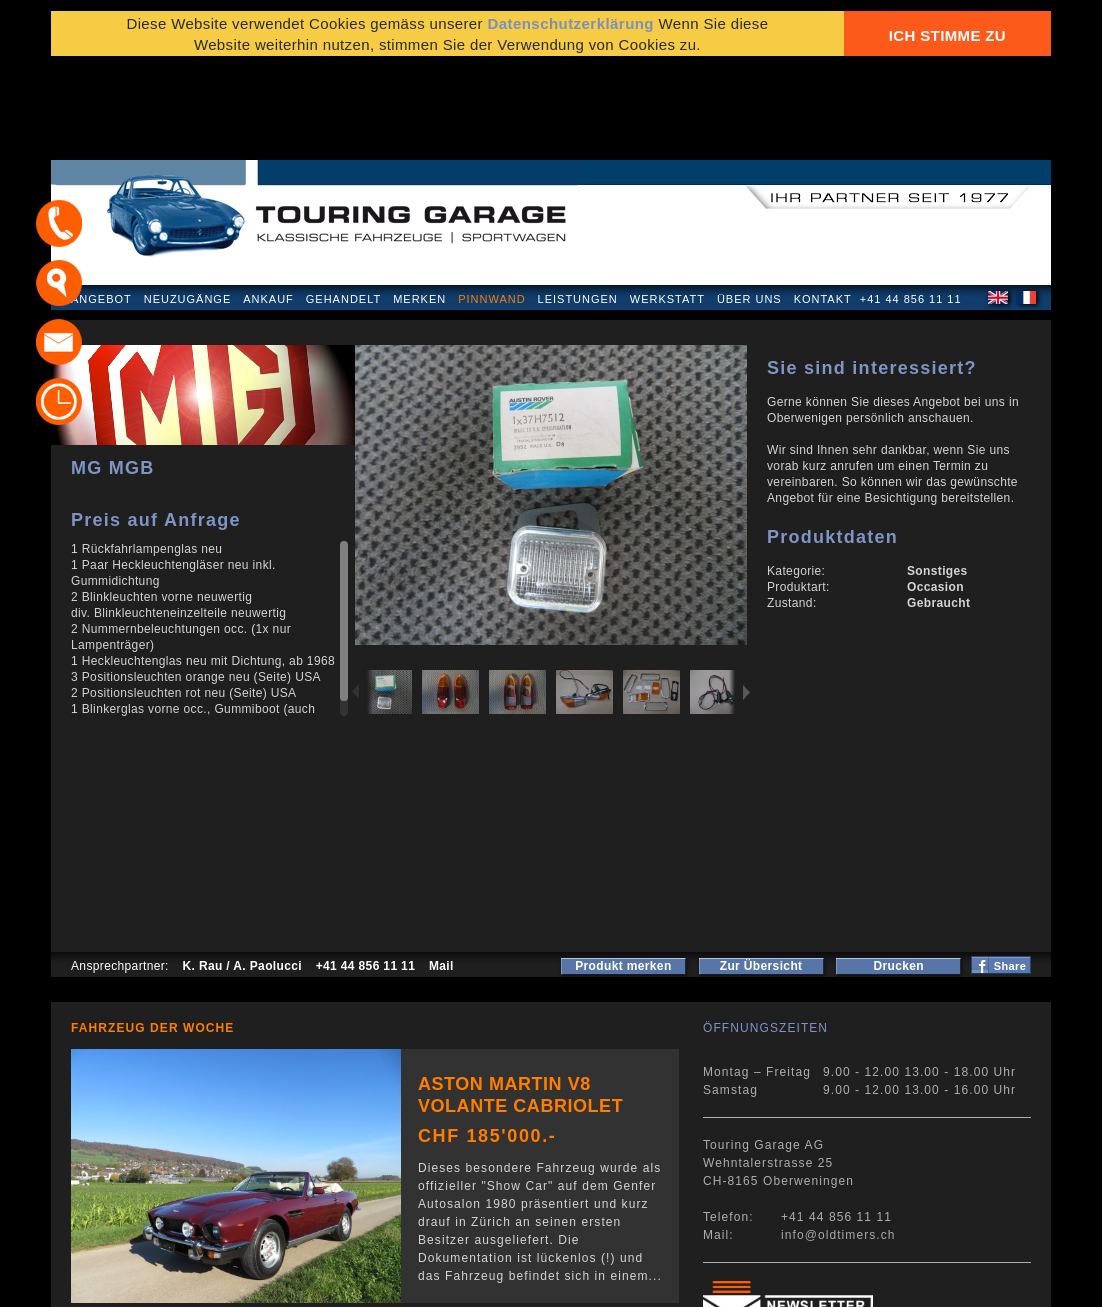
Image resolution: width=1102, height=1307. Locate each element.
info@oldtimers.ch (838, 1140)
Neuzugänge (188, 204)
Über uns (749, 204)
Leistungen (578, 204)
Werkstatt (667, 204)
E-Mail (862, 1281)
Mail (441, 871)
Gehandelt (343, 204)
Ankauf (268, 204)
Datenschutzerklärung (148, 1281)
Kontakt (823, 204)
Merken (419, 204)
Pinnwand (491, 204)
